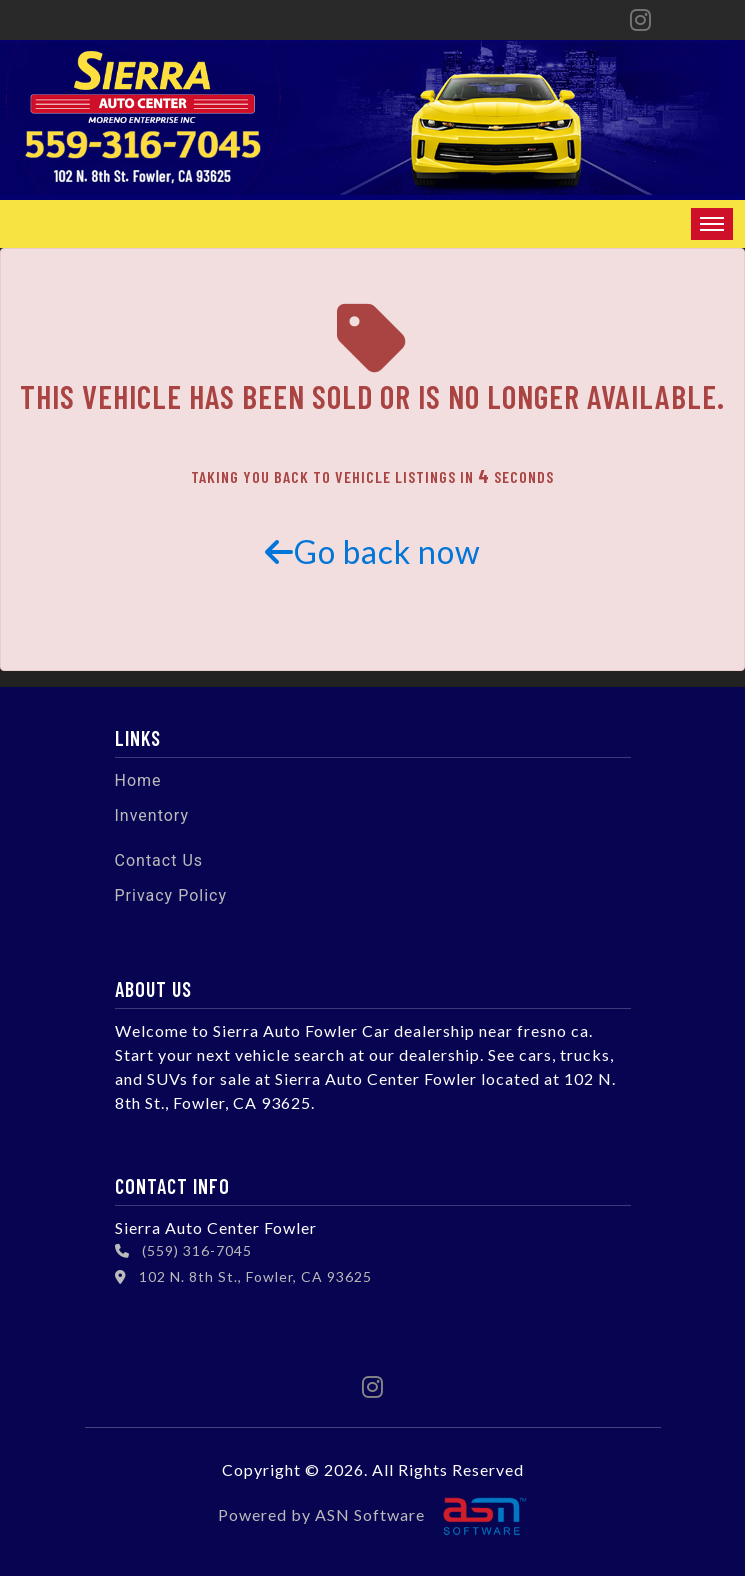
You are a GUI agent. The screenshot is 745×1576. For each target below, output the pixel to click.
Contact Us (159, 860)
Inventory (152, 815)
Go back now (373, 551)
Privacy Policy (171, 895)
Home (138, 780)
